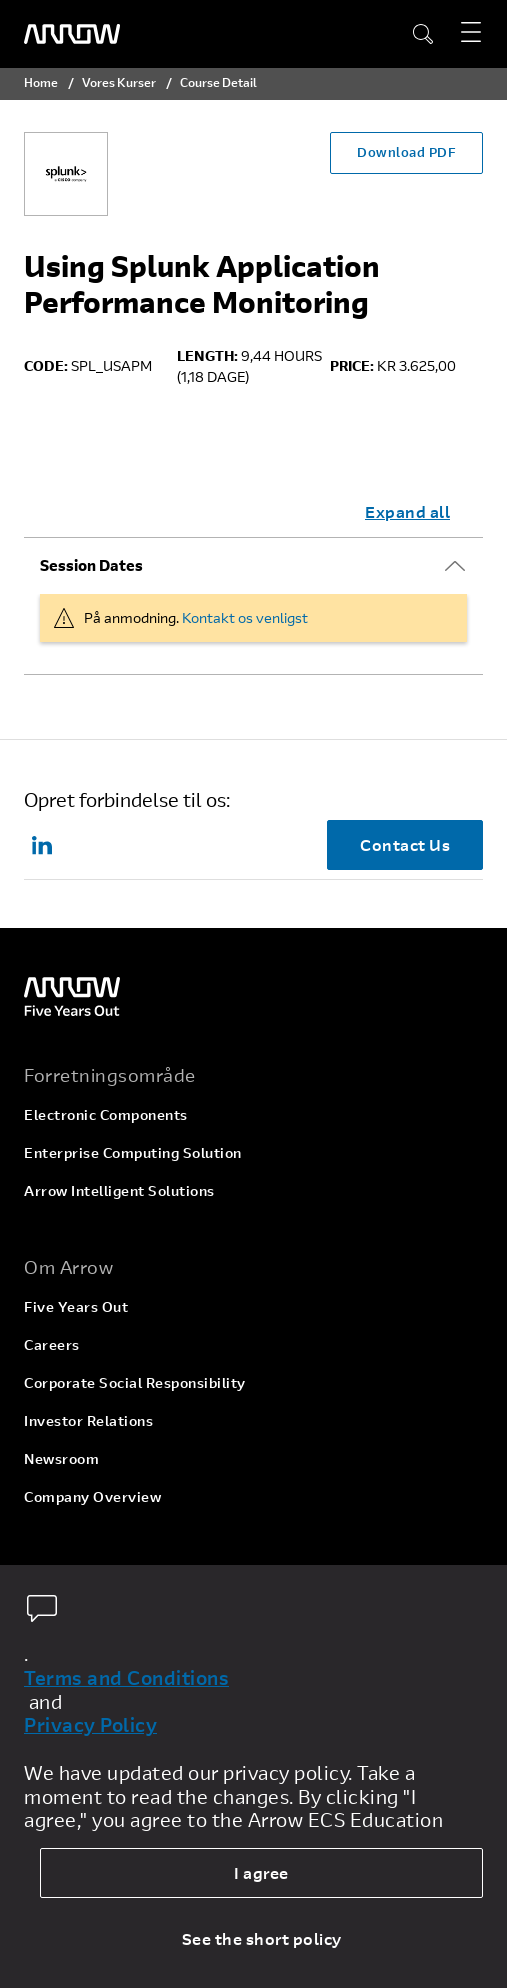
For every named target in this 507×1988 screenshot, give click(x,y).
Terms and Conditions (126, 1678)
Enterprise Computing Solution (133, 1152)
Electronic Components (106, 1114)
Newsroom (61, 1458)
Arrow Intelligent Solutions (119, 1190)
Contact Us (405, 844)
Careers (52, 1344)
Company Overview (92, 1496)
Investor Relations (88, 1420)
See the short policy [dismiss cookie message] (262, 1938)
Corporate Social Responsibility (135, 1382)
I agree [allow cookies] (261, 1872)
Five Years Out (76, 1306)
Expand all (407, 511)
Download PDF (406, 152)
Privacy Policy (90, 1725)
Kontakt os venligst (245, 617)
